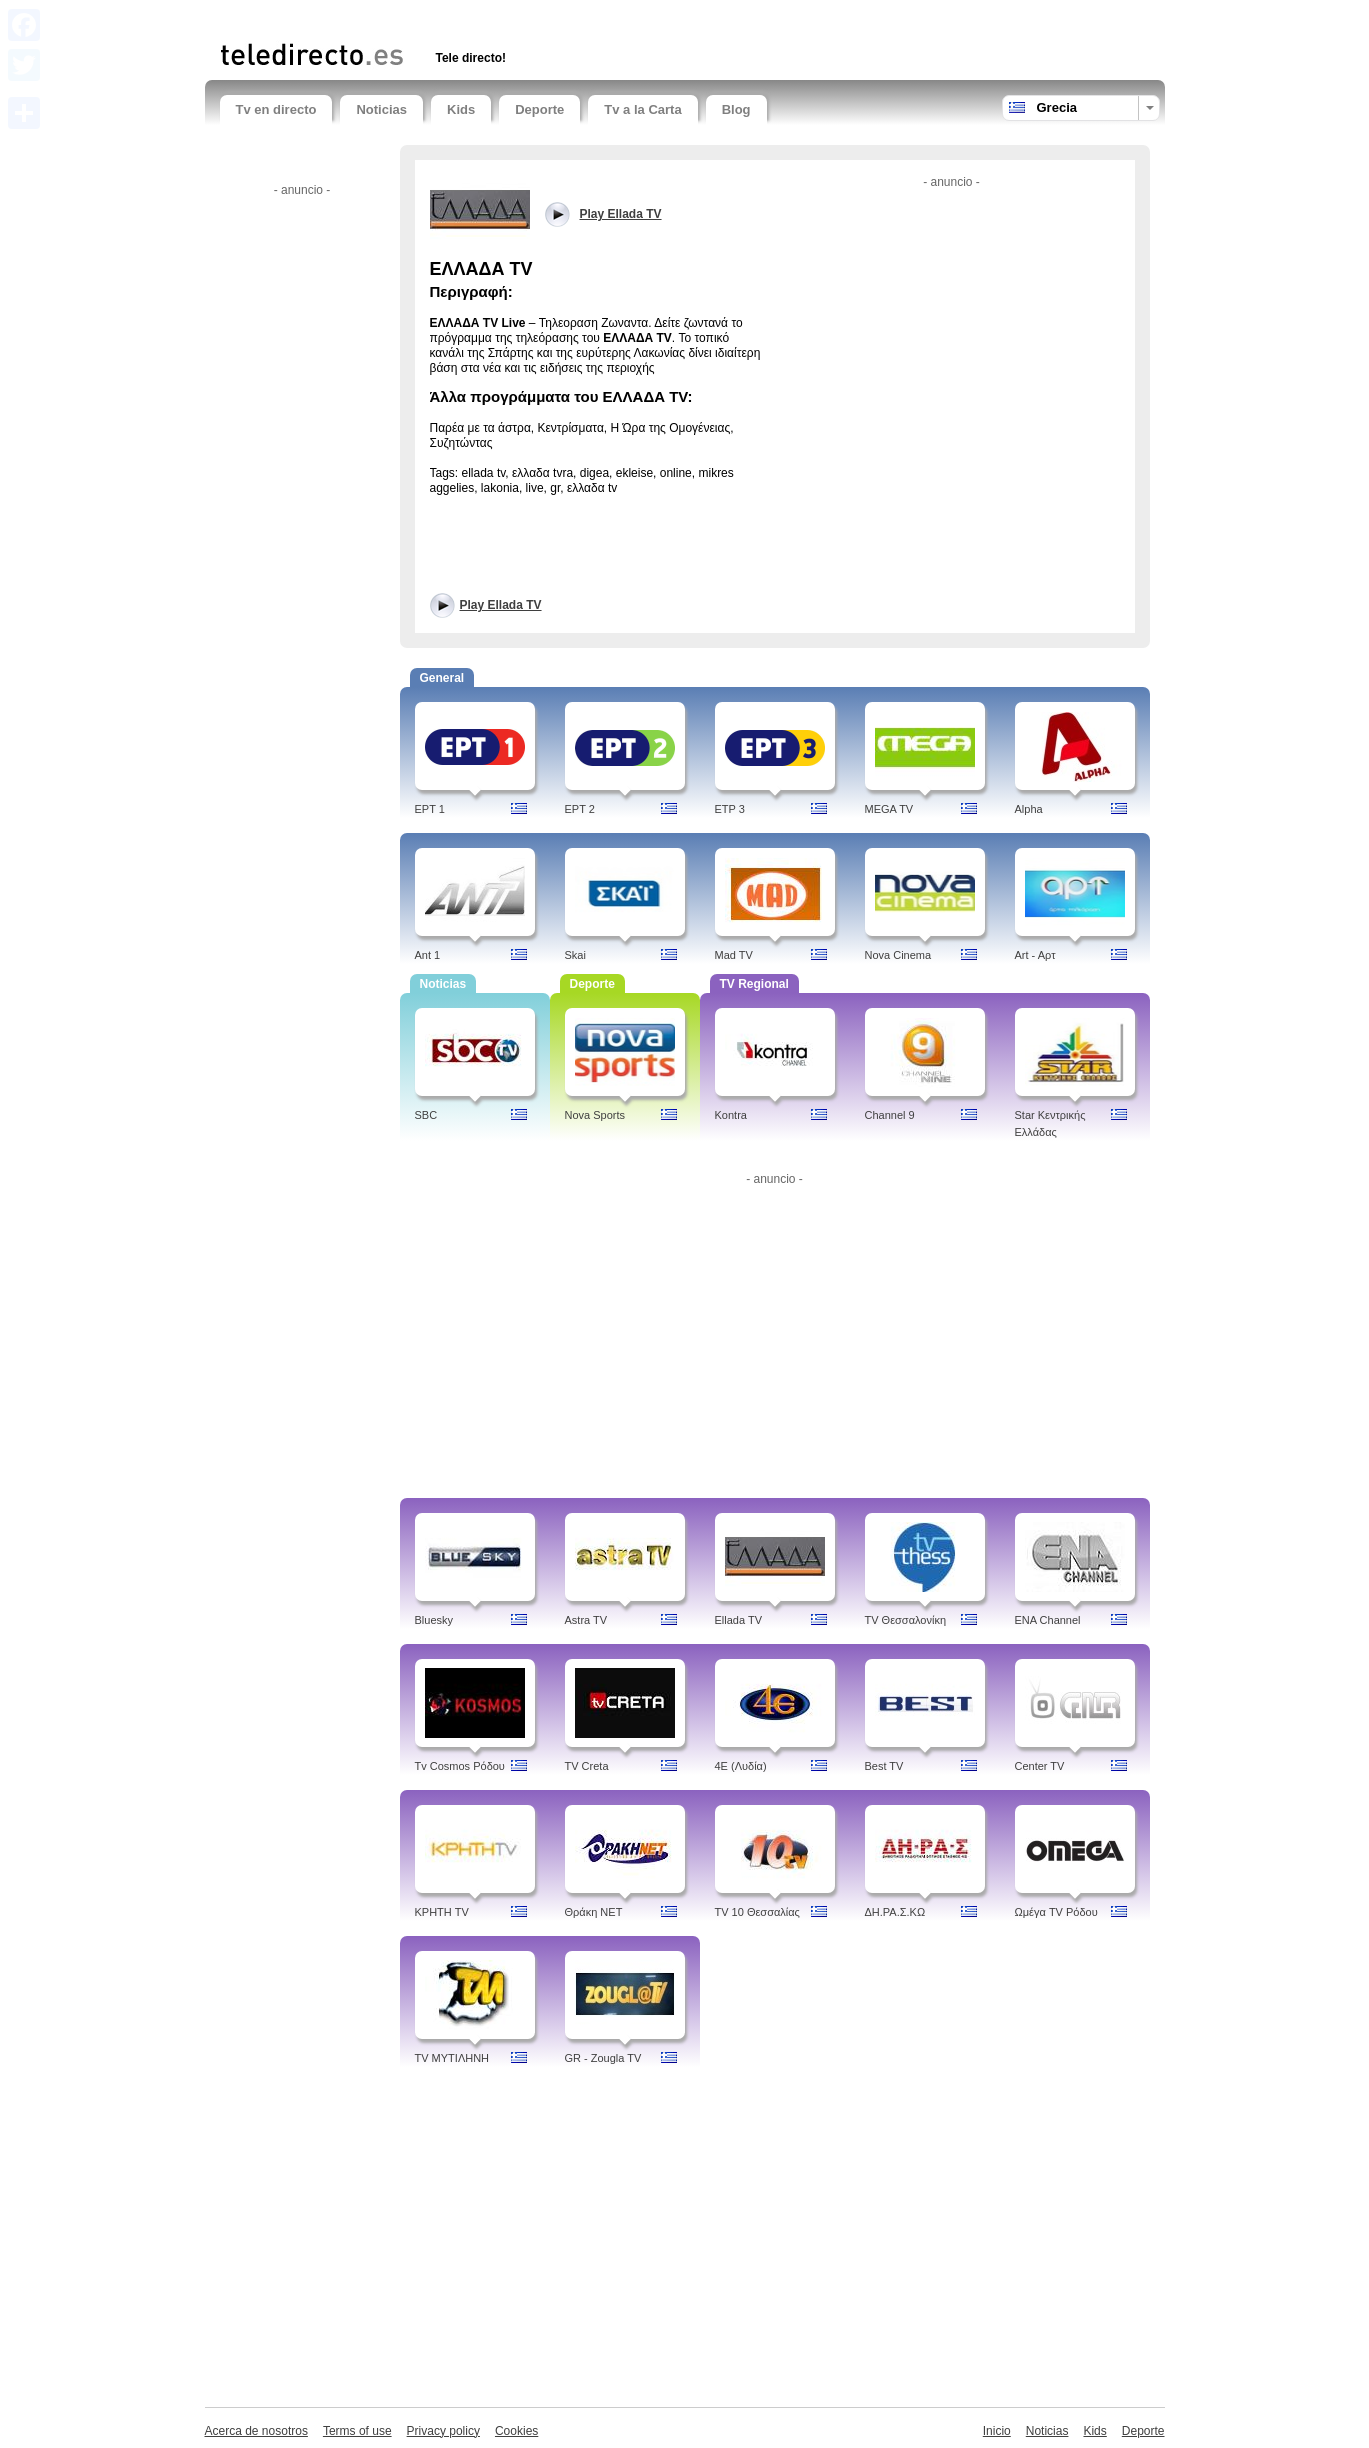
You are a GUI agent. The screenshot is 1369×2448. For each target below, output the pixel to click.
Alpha (1029, 809)
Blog (736, 109)
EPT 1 (430, 809)
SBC (426, 1115)
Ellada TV (739, 1620)
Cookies (516, 2431)
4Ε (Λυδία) (741, 1766)
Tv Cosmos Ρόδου (460, 1766)
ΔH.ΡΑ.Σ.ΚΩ (895, 1912)
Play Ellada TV (501, 605)
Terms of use (357, 2431)
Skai (575, 955)
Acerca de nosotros (256, 2431)
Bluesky (434, 1620)
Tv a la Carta (642, 109)
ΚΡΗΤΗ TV (442, 1912)
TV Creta (587, 1766)
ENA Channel (1048, 1620)
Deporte (539, 109)
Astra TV (586, 1620)
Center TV (1040, 1766)
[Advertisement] (454, 17)
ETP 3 (730, 809)
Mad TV (734, 955)
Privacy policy (443, 2431)
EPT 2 (580, 809)
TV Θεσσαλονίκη (906, 1620)
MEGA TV (889, 809)
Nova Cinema (898, 955)
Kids (461, 109)
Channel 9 (890, 1115)
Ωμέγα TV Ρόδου (1056, 1912)
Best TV (884, 1766)
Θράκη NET (594, 1912)
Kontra (731, 1115)
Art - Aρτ (1035, 955)
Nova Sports (595, 1115)
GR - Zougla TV (603, 2058)
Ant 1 (428, 955)
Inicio (997, 2431)
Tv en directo (276, 109)
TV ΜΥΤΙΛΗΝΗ (452, 2058)
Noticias (381, 109)
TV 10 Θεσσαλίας (757, 1912)
